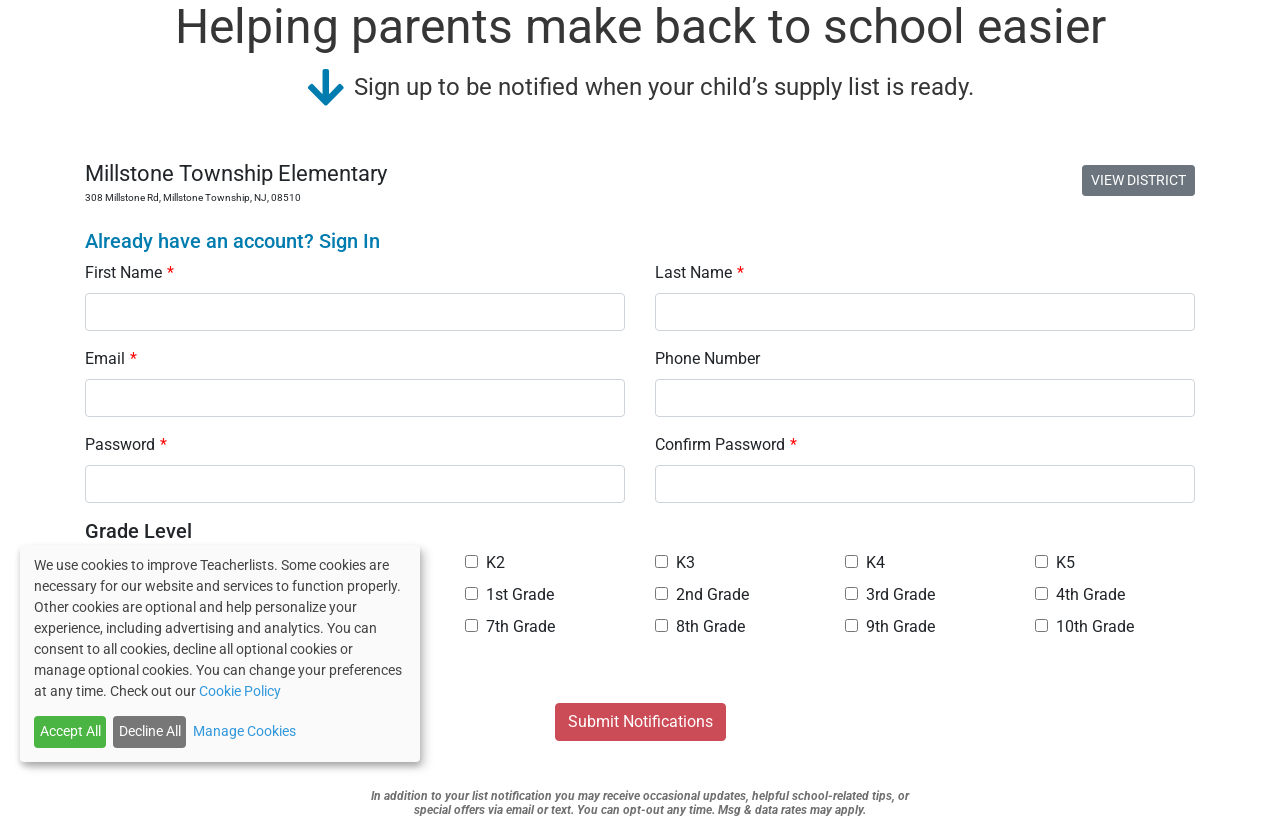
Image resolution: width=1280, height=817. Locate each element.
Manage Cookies (244, 731)
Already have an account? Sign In (232, 241)
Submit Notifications (640, 721)
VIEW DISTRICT (1138, 180)
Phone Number (707, 358)
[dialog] (220, 653)
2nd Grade (702, 594)
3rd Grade (890, 594)
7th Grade (510, 626)
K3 (675, 562)
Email (111, 358)
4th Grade (1080, 594)
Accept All (70, 731)
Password (126, 444)
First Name (129, 272)
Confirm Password (726, 444)
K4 (865, 562)
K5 (1055, 562)
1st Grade (509, 594)
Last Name (699, 272)
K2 (485, 562)
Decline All (150, 731)
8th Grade (700, 626)
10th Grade (1084, 626)
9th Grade (890, 626)
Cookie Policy (240, 691)
